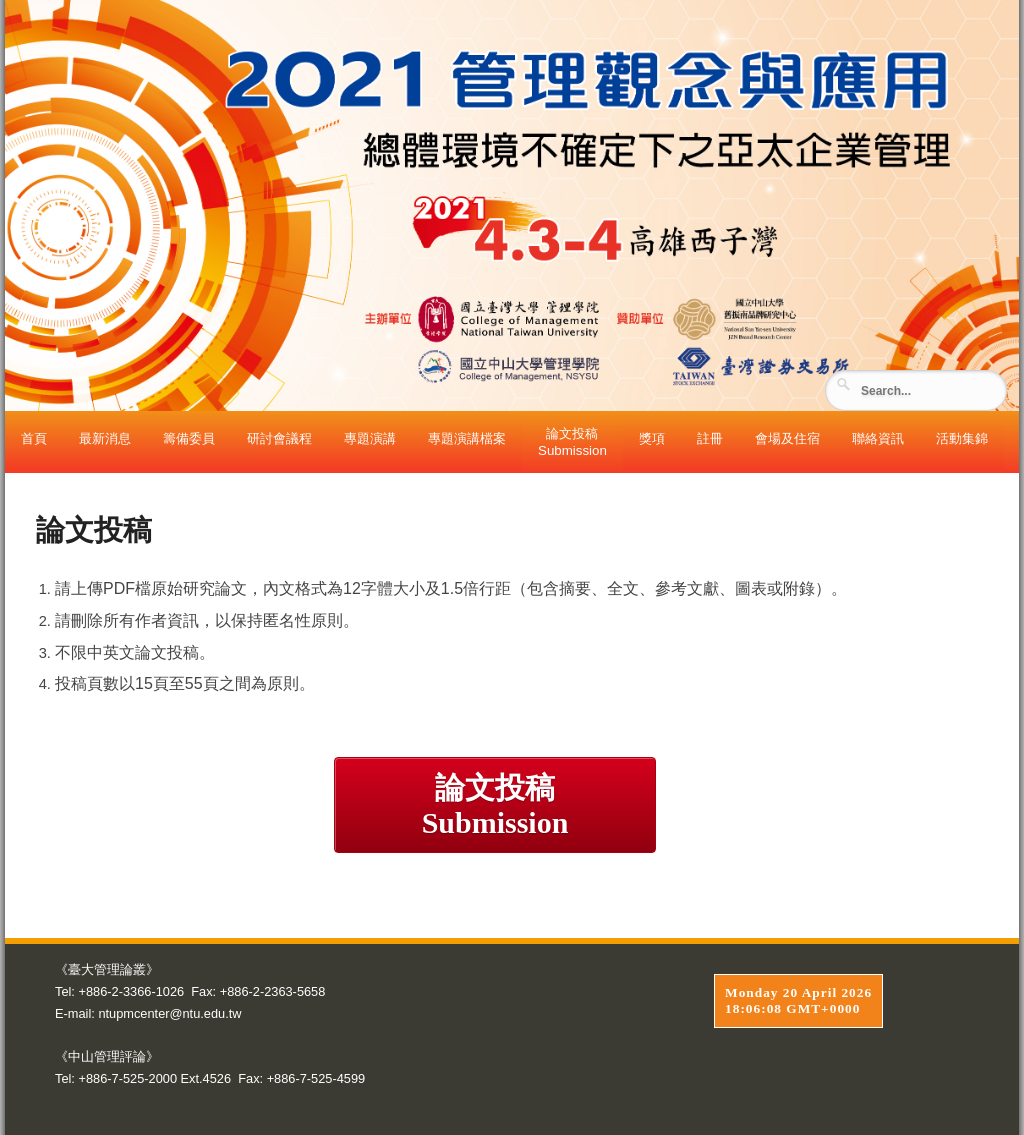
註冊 (710, 438)
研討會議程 (279, 438)
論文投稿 (495, 805)
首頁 (34, 438)
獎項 (652, 438)
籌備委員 (189, 438)
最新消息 (105, 438)
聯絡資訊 (878, 438)
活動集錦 (962, 438)
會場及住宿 (787, 438)
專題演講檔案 (467, 438)
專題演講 (370, 438)
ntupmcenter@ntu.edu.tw (169, 1013)
